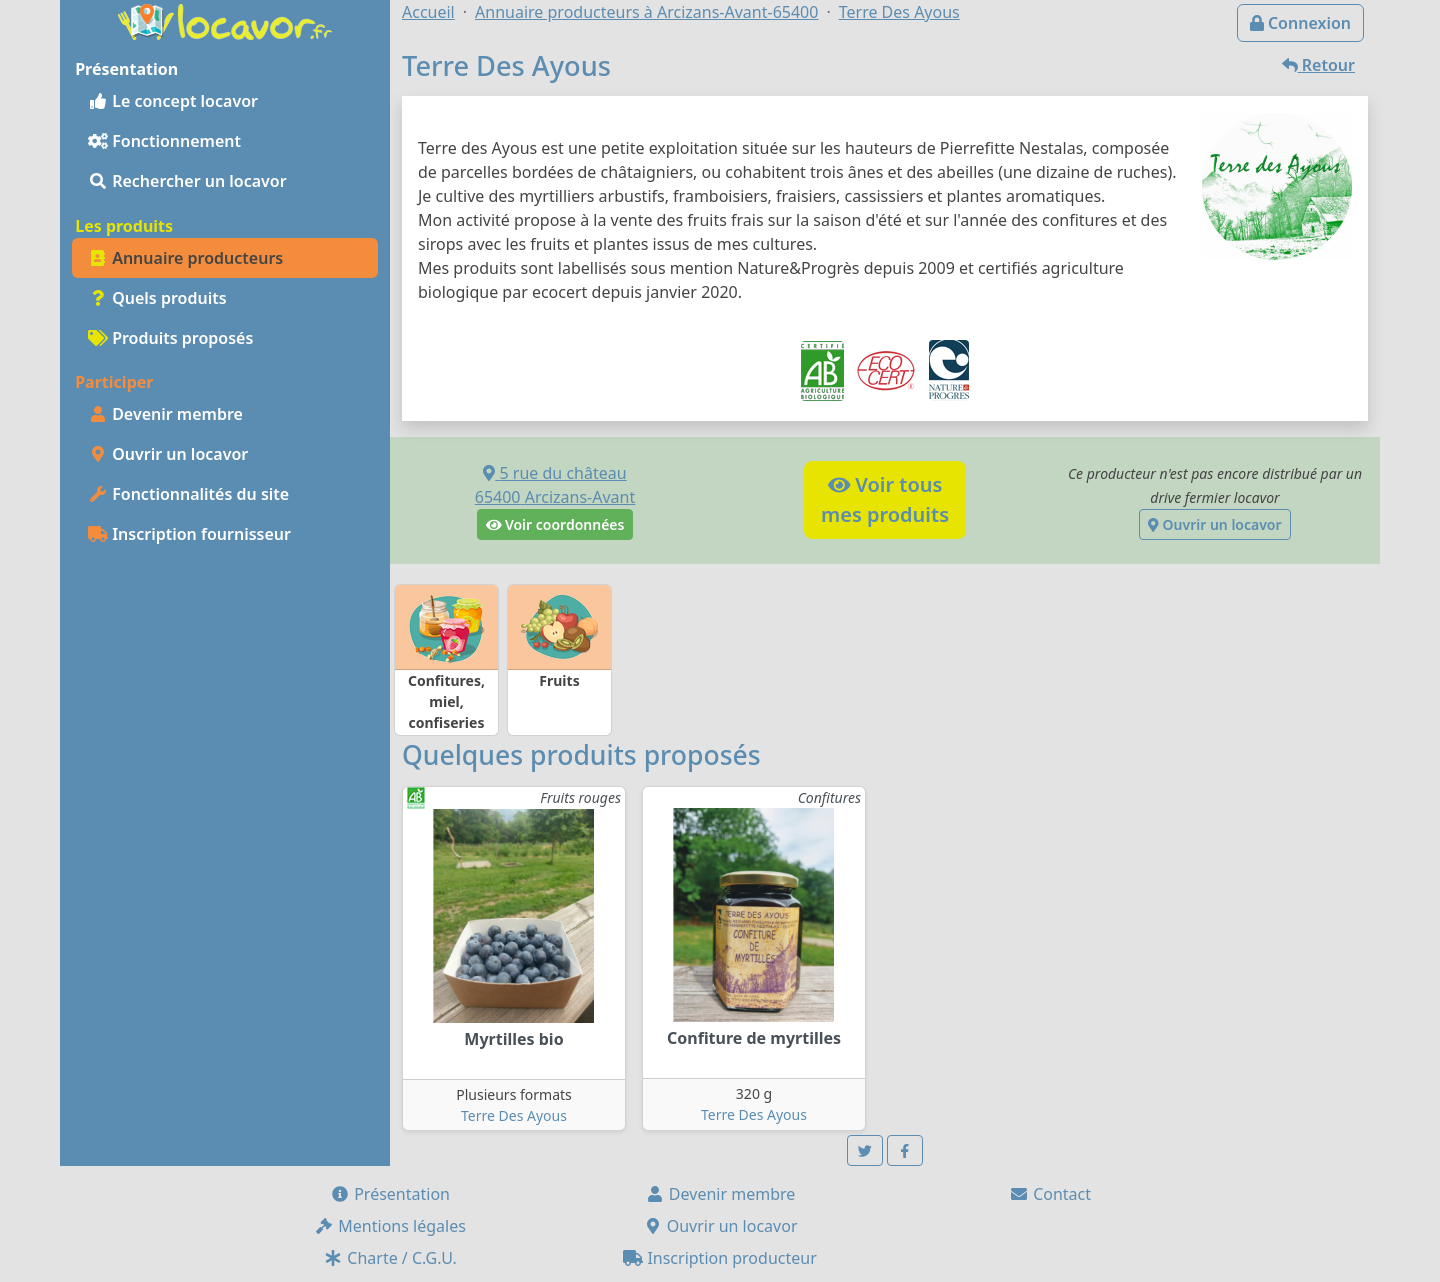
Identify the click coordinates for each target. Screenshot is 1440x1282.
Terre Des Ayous (514, 1115)
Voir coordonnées (555, 524)
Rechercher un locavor (187, 181)
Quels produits (157, 298)
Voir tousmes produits (885, 499)
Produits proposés (170, 338)
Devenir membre (165, 414)
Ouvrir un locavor (168, 454)
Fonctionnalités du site (188, 494)
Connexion (1300, 23)
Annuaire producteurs (185, 258)
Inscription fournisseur (189, 534)
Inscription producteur (720, 1258)
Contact (1050, 1194)
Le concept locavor (173, 101)
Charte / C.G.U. (390, 1258)
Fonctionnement (164, 141)
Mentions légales (390, 1226)
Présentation (390, 1194)
